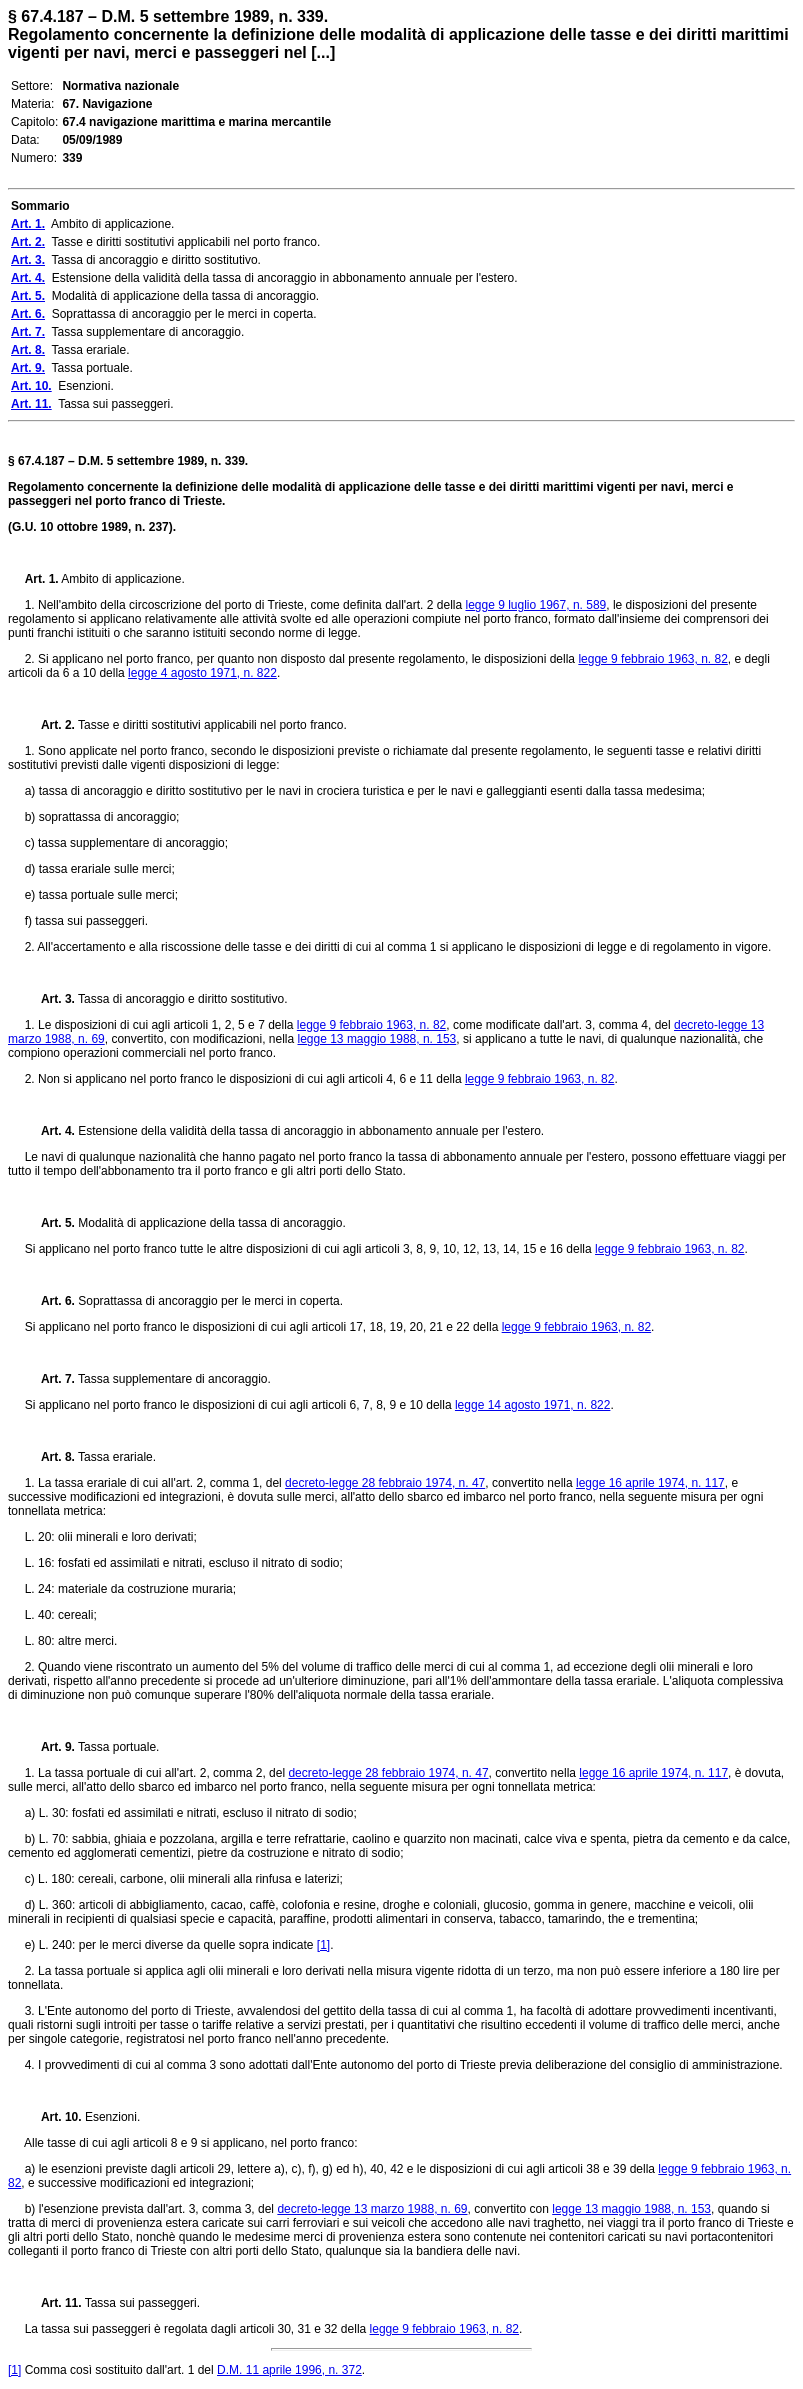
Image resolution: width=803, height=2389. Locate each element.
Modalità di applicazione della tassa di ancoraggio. (210, 1223)
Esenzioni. (111, 2117)
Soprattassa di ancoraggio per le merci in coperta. (209, 1301)
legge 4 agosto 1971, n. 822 (202, 673)
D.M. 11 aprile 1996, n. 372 (289, 2370)
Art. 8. (50, 1457)
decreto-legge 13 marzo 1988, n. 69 (372, 2209)
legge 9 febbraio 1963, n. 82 (652, 659)
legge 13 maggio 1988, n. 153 (377, 1039)
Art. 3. (50, 999)
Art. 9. (50, 1747)
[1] (323, 1945)
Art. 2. (50, 725)
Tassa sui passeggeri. (141, 2303)
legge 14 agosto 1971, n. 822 (532, 1405)
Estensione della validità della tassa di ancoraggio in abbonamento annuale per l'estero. (309, 1131)
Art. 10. (53, 2117)
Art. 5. (50, 1223)
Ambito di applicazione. (122, 579)
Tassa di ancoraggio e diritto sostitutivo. (181, 999)
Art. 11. (53, 2303)
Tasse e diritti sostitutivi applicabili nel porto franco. (211, 725)
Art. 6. (50, 1301)
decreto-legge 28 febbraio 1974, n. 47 (385, 1483)
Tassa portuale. (117, 1747)
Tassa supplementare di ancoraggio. (173, 1379)
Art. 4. (50, 1131)
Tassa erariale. (115, 1457)
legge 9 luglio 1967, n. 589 (535, 605)
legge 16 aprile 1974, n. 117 (650, 1483)
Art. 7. (50, 1379)
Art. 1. (42, 579)
